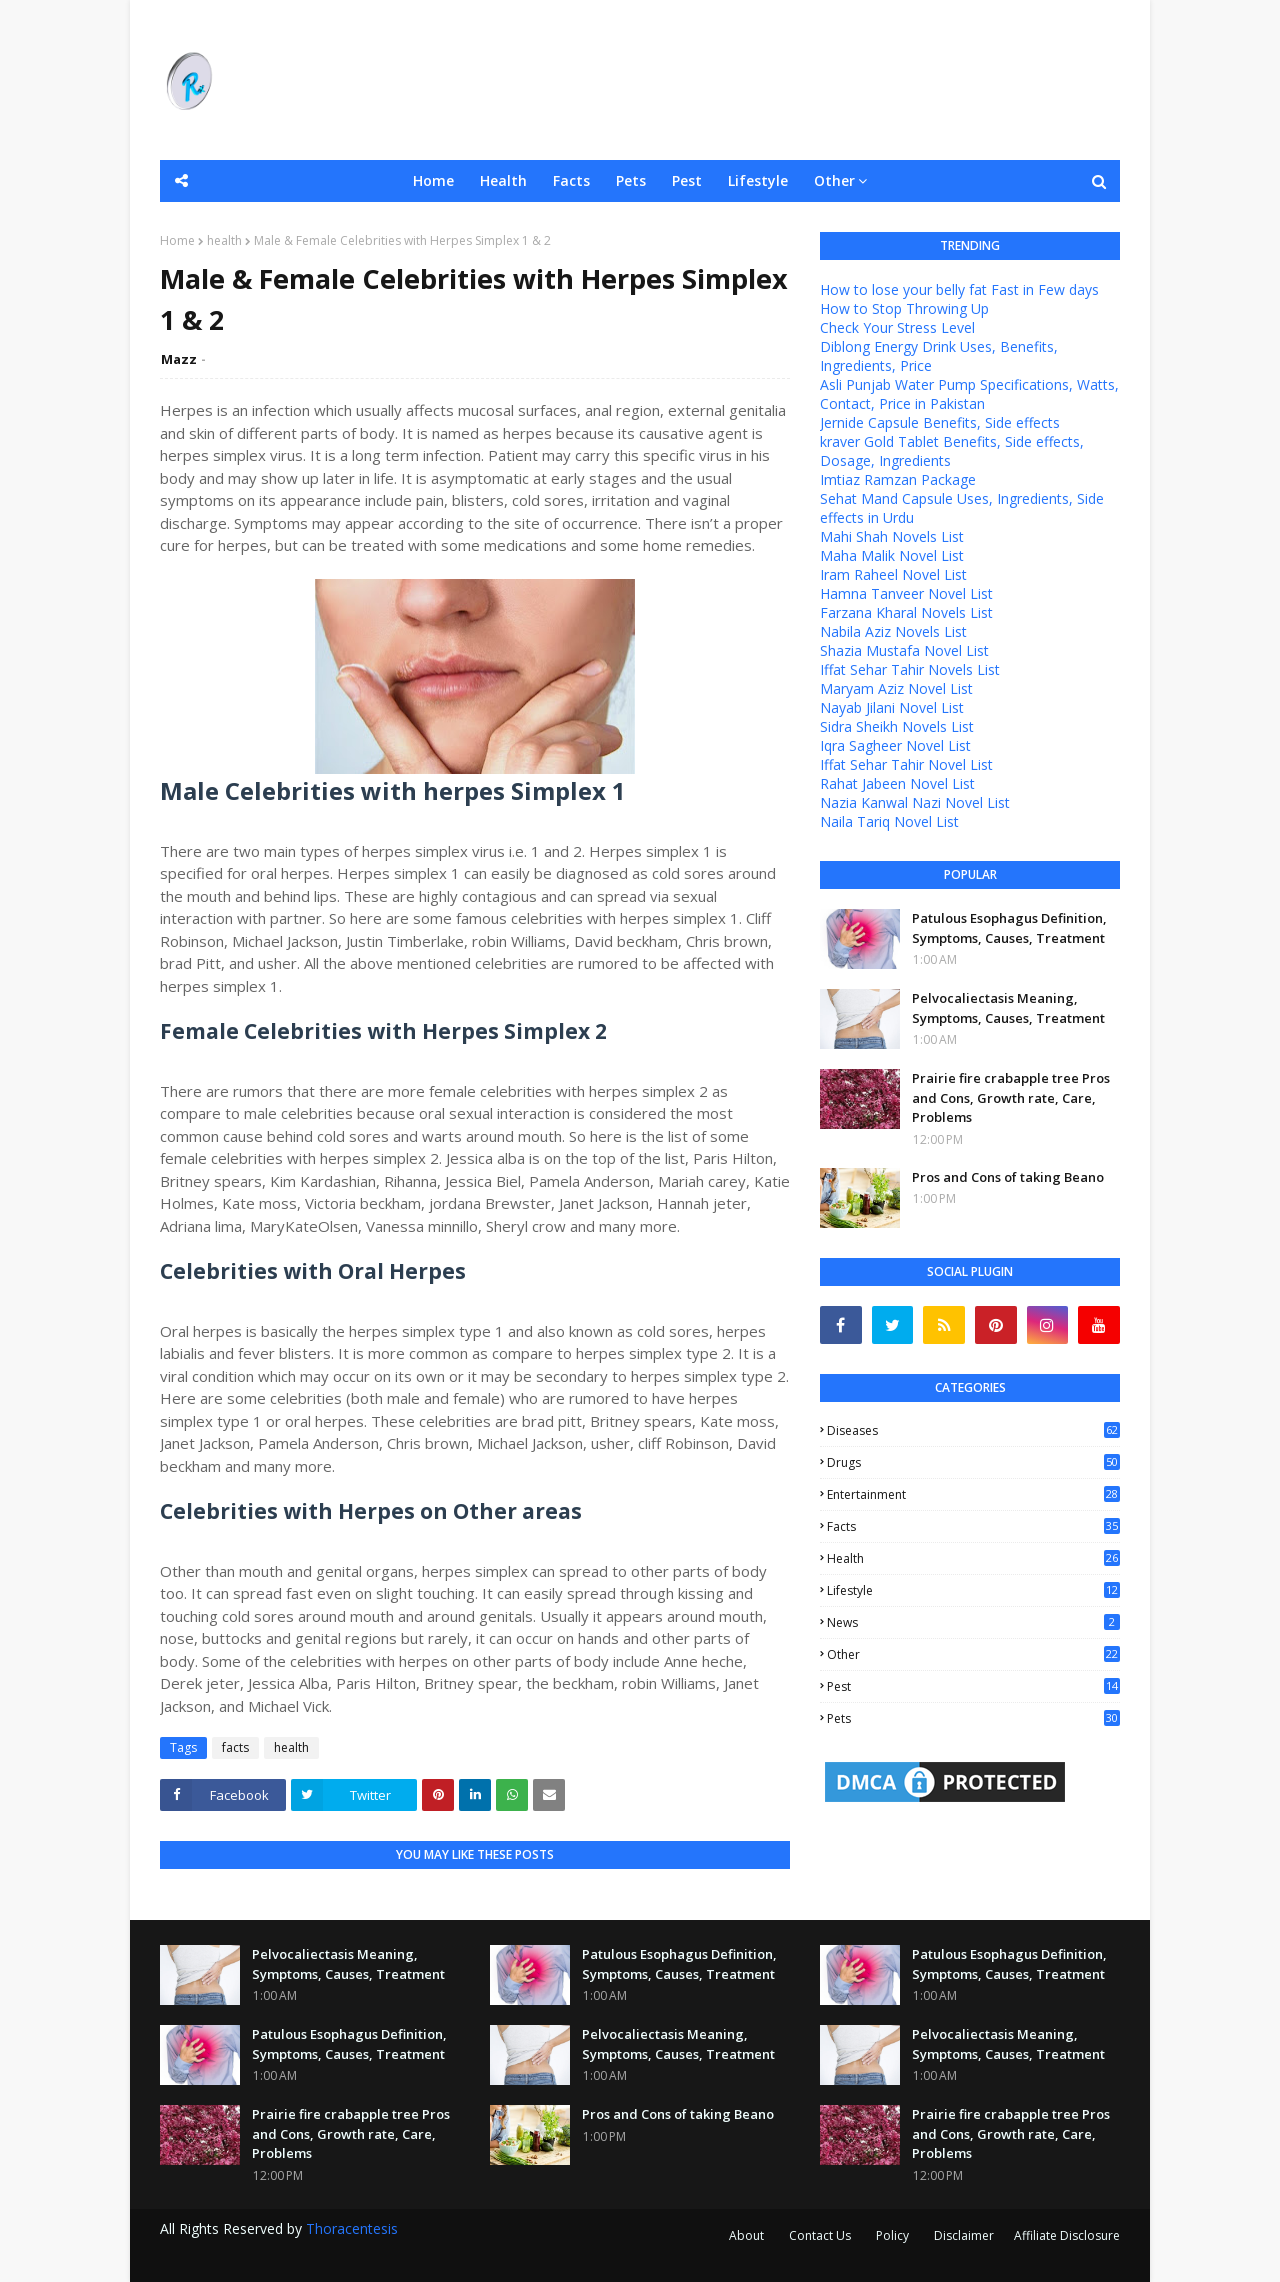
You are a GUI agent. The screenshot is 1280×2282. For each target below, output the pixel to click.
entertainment (973, 1494)
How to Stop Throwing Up (904, 308)
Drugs (973, 1462)
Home (177, 240)
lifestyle (973, 1590)
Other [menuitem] (834, 180)
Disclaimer (964, 2235)
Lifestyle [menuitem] (758, 180)
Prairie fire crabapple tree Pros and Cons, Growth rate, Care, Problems (1011, 1097)
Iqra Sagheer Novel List (895, 745)
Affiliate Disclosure (1067, 2235)
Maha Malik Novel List (892, 555)
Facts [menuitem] (571, 180)
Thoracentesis (352, 2228)
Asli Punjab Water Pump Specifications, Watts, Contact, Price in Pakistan (969, 394)
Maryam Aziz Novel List (896, 688)
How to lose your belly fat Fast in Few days (959, 289)
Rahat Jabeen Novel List (897, 783)
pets (973, 1718)
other (973, 1654)
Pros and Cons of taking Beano (1008, 1177)
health (224, 240)
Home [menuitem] (433, 180)
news (973, 1622)
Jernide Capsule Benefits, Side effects (940, 422)
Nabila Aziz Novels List (893, 631)
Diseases (973, 1430)
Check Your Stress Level (897, 327)
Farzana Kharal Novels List (906, 612)
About (746, 2235)
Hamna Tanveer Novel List (906, 593)
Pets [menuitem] (631, 180)
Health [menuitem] (503, 180)
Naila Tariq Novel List (889, 821)
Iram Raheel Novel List (893, 574)
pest (973, 1686)
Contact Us (820, 2235)
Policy (892, 2235)
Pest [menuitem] (687, 180)
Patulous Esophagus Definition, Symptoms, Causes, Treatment (1009, 928)
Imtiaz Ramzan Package (898, 479)
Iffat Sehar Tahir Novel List (906, 764)
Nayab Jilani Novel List (892, 707)
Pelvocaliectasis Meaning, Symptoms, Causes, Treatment (1008, 1008)
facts (235, 1747)
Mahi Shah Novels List (892, 536)
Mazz (179, 359)
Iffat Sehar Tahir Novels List (910, 669)
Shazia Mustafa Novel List (904, 650)
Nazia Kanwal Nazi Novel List (915, 802)
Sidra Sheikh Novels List (897, 726)
